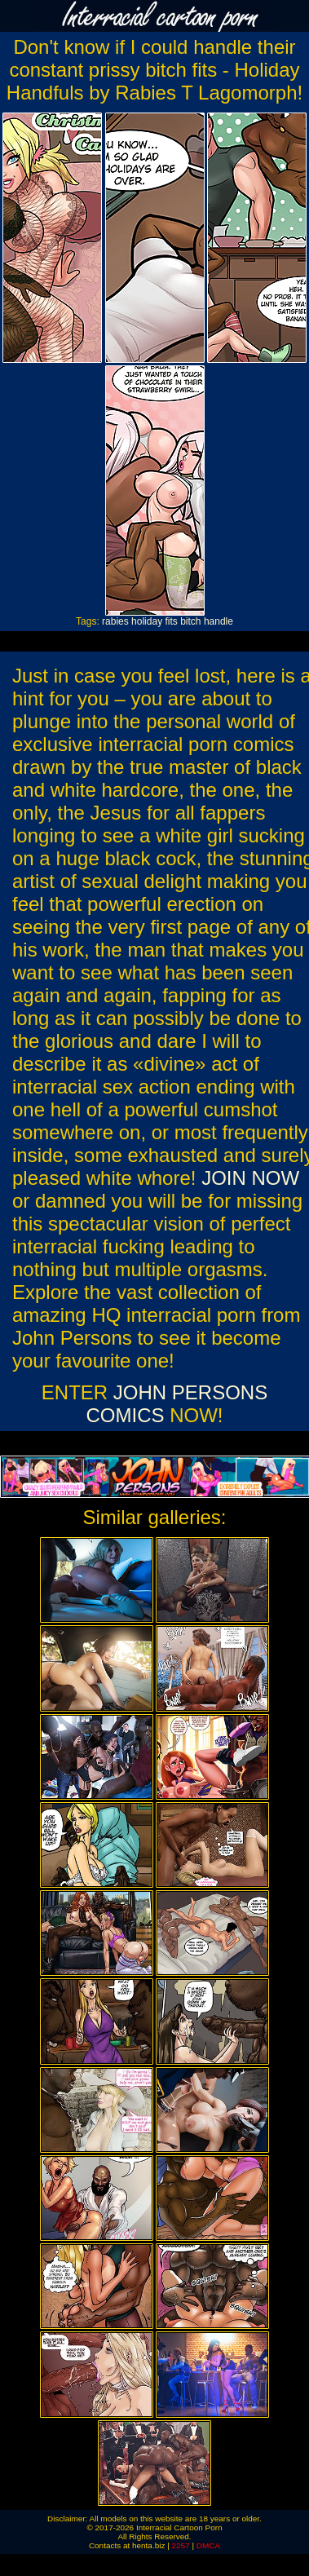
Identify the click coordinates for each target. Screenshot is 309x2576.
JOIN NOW (250, 1178)
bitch (190, 621)
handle (218, 621)
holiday (146, 621)
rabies (115, 621)
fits (171, 621)
